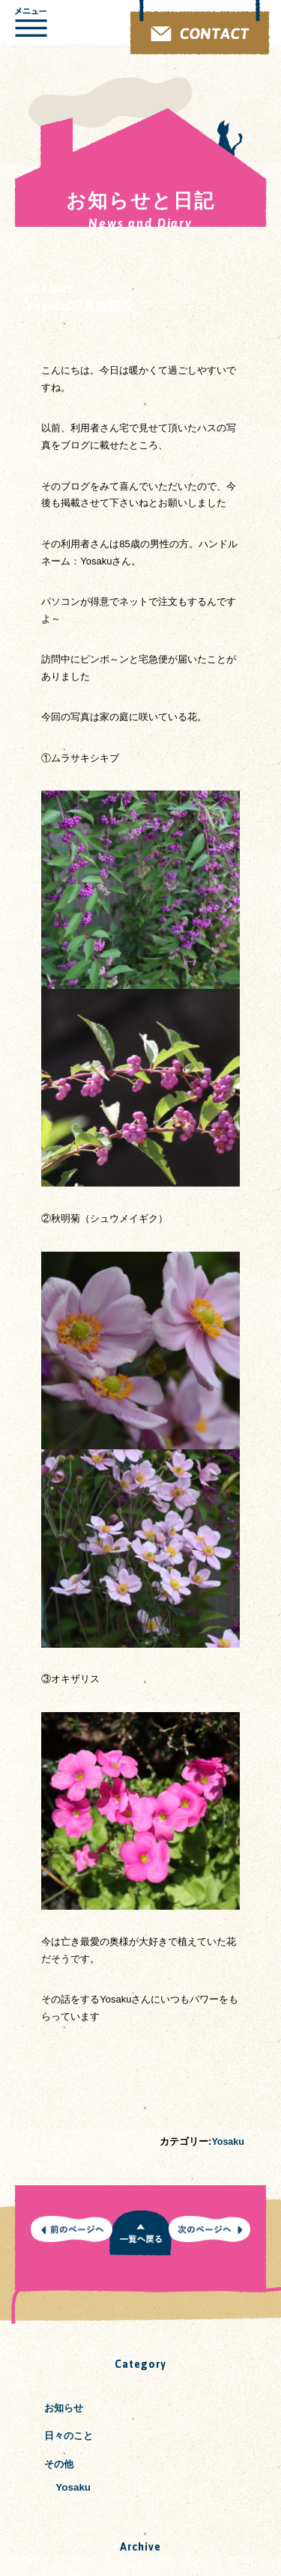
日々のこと (70, 2436)
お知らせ (65, 2408)
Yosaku (227, 2141)
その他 (60, 2464)
